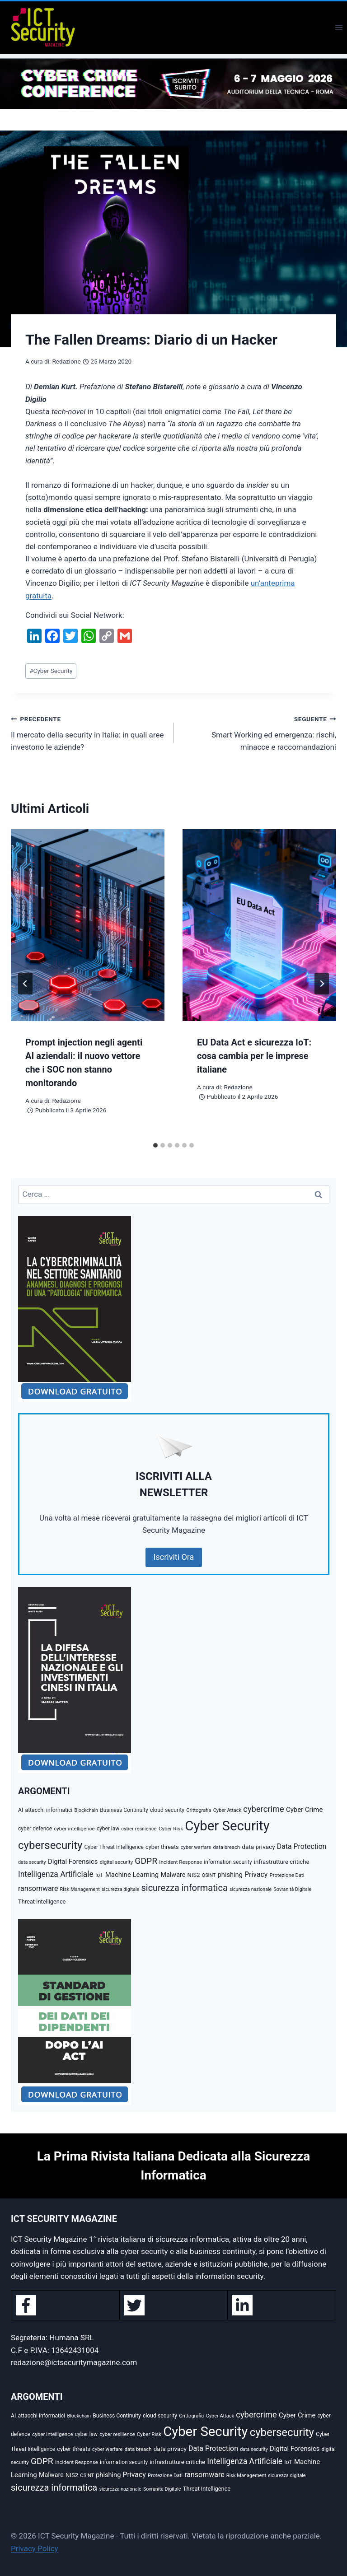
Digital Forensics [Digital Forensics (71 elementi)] (73, 1861)
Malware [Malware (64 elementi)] (172, 1875)
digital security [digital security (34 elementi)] (116, 1862)
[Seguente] (321, 983)
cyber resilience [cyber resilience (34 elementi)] (138, 1828)
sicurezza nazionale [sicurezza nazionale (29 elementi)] (251, 1889)
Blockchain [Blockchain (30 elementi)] (86, 1810)
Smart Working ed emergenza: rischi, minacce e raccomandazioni (258, 732)
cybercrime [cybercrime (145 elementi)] (263, 1809)
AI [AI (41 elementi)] (20, 1810)
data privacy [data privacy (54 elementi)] (258, 1846)
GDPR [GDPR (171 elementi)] (146, 1861)
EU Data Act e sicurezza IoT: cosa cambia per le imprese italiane (254, 1056)
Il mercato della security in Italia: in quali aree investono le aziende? (88, 732)
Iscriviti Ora (174, 1557)
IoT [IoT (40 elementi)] (99, 1875)
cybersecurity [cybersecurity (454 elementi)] (50, 1845)
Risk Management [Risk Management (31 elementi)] (80, 1889)
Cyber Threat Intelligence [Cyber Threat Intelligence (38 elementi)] (114, 1847)
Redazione (66, 361)
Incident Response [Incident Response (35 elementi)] (180, 1862)
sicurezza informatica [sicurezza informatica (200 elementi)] (184, 1888)
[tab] (155, 1145)
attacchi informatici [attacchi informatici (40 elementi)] (49, 1810)
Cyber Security (50, 670)
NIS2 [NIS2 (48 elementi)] (194, 1874)
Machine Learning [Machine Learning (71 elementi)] (132, 1875)
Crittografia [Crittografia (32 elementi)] (198, 1810)
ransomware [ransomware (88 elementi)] (38, 1888)
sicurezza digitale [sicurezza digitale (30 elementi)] (120, 1889)
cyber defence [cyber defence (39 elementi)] (35, 1828)
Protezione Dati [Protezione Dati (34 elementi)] (287, 1875)
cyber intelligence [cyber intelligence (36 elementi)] (74, 1828)
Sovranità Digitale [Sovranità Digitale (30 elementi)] (292, 1889)
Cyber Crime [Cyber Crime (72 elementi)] (304, 1810)
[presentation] (87, 925)
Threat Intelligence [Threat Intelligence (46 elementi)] (42, 1901)
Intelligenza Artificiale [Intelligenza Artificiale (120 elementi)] (56, 1874)
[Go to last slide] (25, 983)
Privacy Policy (34, 2548)
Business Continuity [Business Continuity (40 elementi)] (124, 1810)
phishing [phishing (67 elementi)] (230, 1875)
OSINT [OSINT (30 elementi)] (209, 1875)
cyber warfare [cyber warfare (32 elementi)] (196, 1847)
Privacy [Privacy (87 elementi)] (255, 1874)
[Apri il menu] (338, 27)
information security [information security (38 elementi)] (228, 1862)
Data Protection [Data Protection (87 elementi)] (302, 1846)
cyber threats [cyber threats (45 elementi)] (162, 1846)
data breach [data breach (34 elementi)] (226, 1847)
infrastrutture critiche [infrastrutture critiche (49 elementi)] (281, 1861)
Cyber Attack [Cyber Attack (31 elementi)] (227, 1810)
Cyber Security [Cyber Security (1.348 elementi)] (227, 1826)
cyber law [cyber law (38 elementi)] (108, 1828)
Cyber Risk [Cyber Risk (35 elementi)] (171, 1828)
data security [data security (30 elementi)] (32, 1862)
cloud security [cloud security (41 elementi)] (167, 1810)
